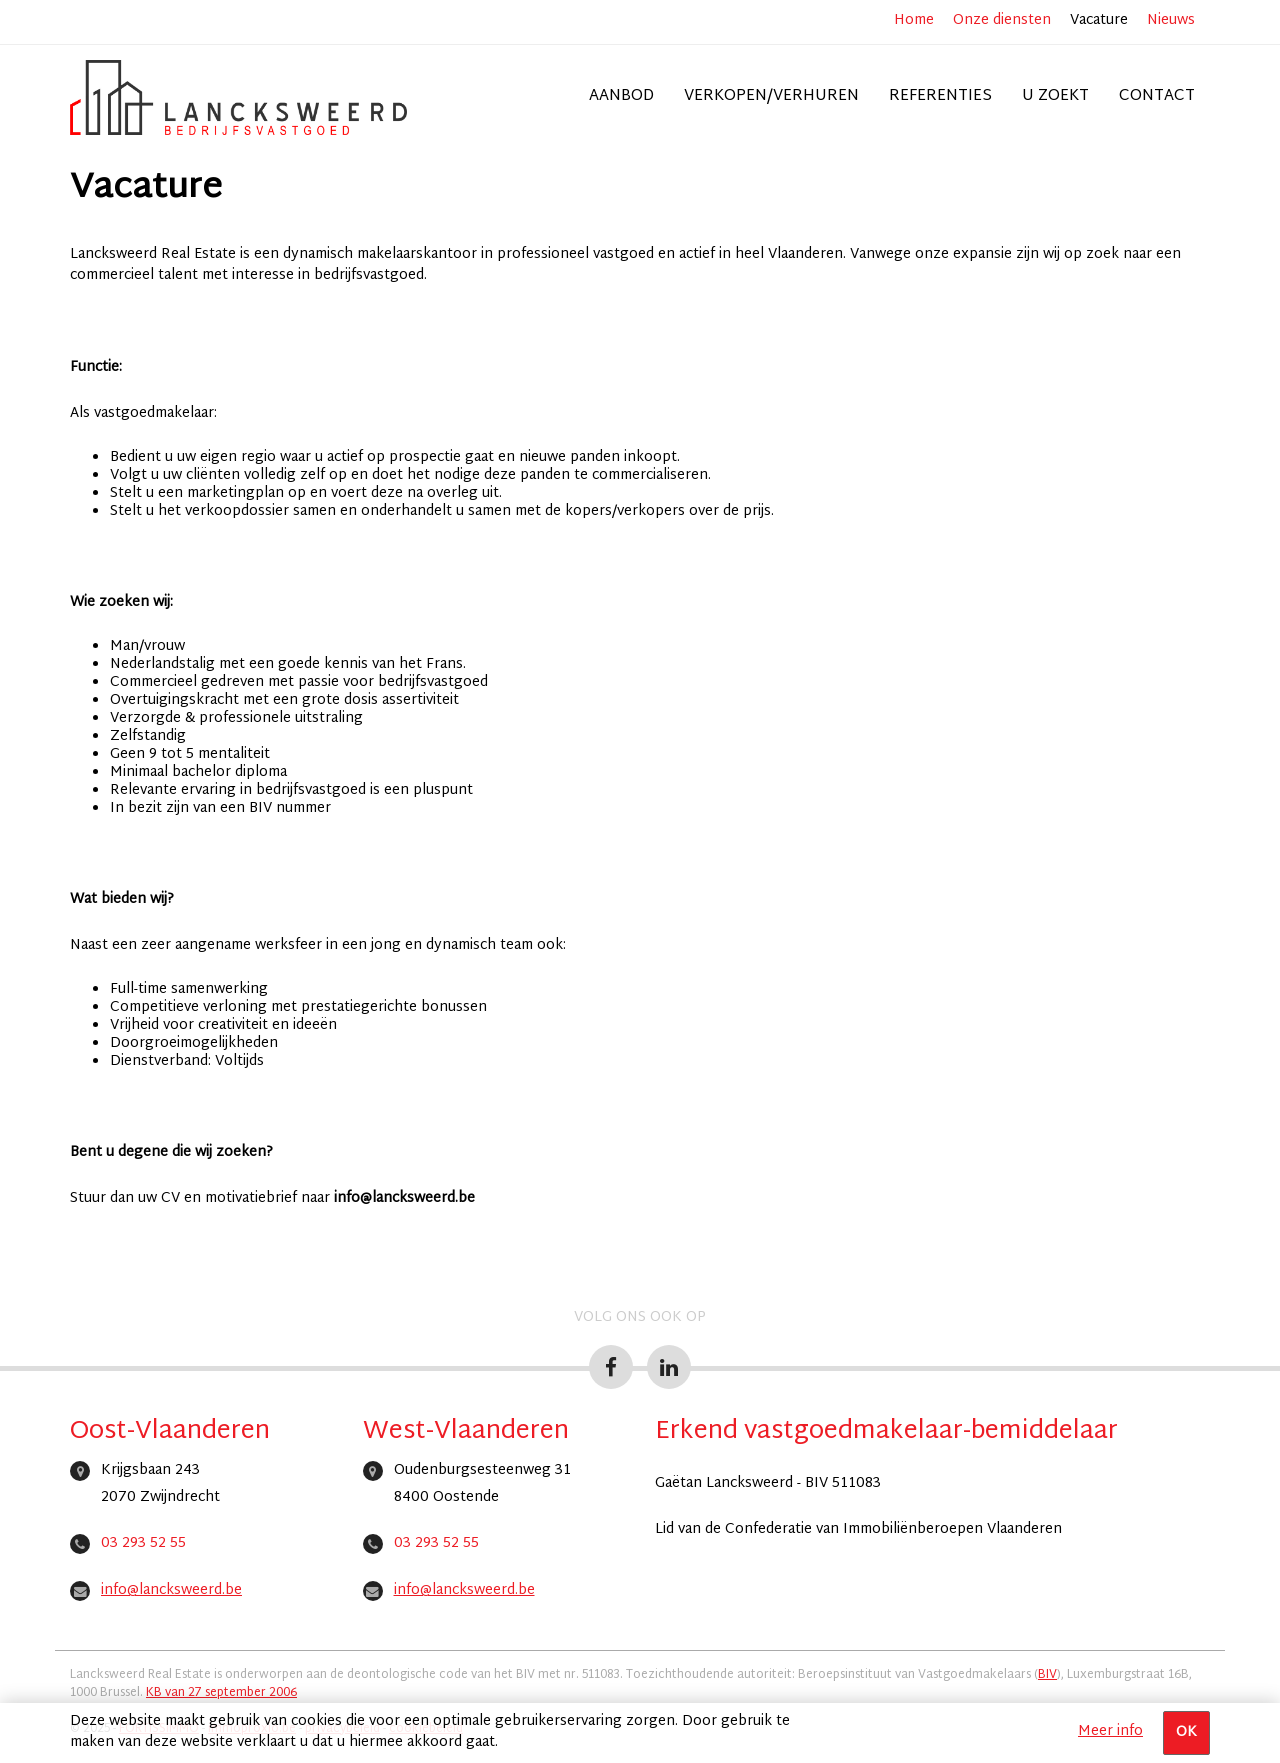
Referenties (940, 96)
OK (1186, 1732)
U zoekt (1055, 96)
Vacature (1099, 20)
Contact (1157, 96)
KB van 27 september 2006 (221, 1693)
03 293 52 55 (143, 1543)
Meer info (1110, 1732)
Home (914, 20)
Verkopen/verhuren (771, 96)
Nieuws (1171, 20)
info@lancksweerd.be (171, 1590)
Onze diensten (1002, 20)
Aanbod (621, 96)
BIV (1047, 1675)
